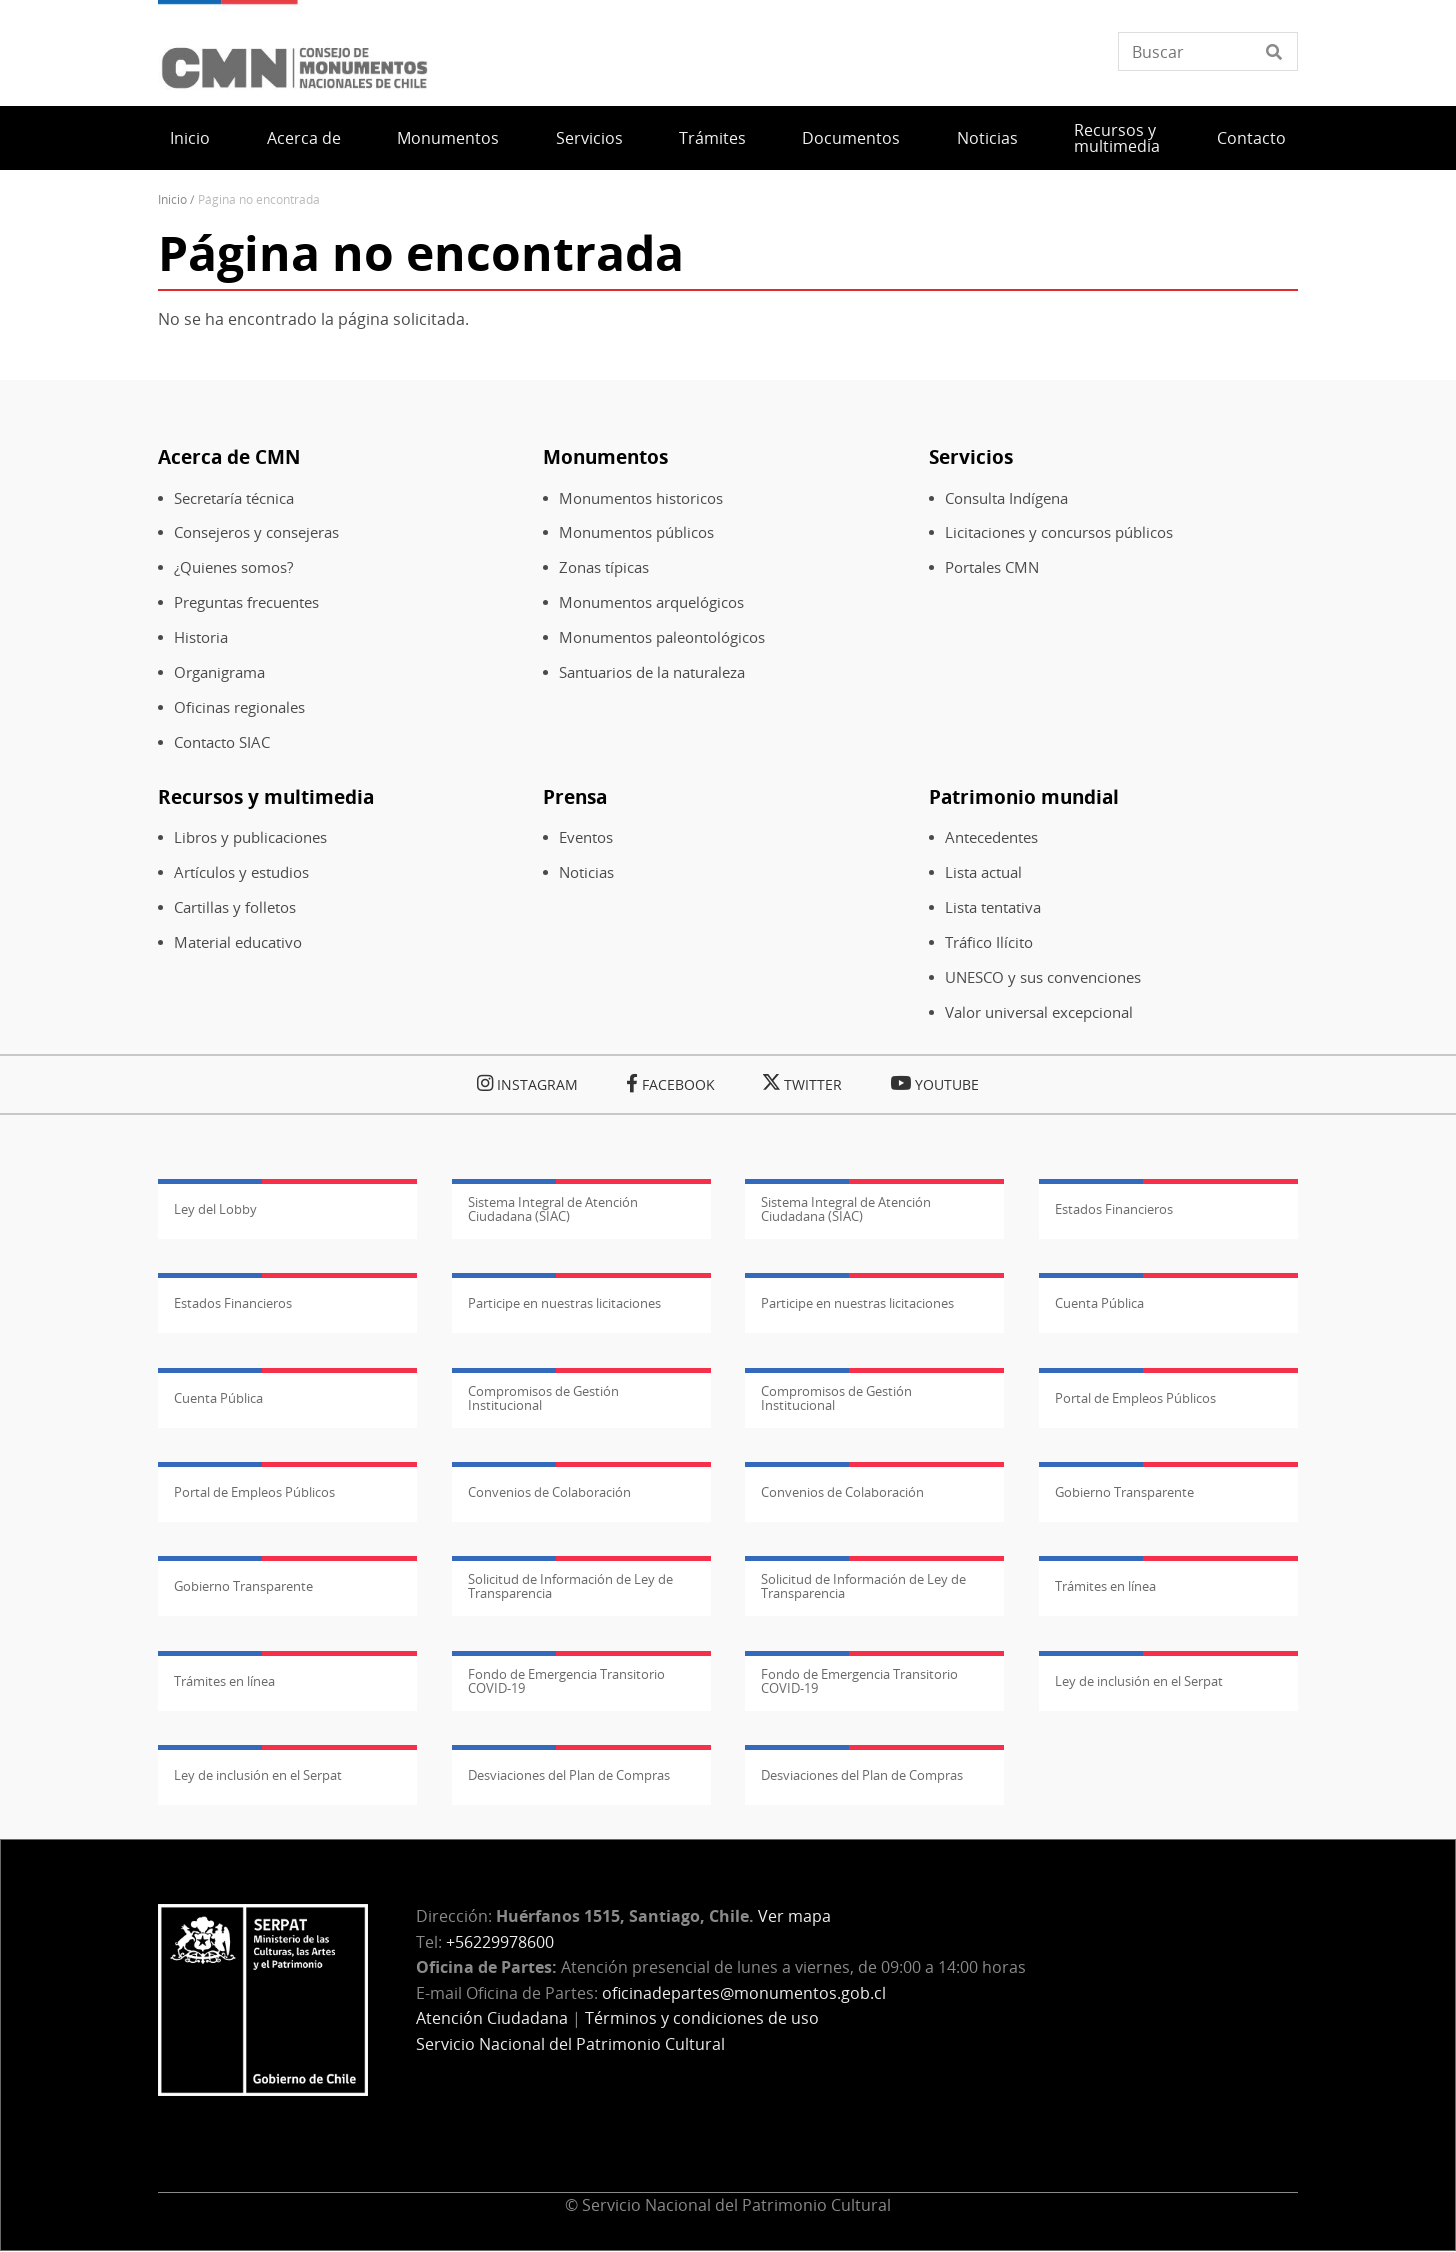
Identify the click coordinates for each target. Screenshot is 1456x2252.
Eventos (586, 837)
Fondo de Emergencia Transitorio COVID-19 (566, 1681)
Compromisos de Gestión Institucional (543, 1398)
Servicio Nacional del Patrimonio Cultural (570, 2044)
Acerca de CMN (229, 456)
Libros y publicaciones (250, 837)
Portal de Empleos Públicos (1135, 1398)
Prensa (575, 796)
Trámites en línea (1105, 1586)
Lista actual (983, 872)
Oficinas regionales (239, 707)
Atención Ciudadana (492, 2018)
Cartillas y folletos (235, 907)
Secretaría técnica (234, 498)
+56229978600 (500, 1942)
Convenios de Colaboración (549, 1492)
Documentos (851, 138)
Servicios (589, 138)
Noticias (987, 138)
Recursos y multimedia (1117, 138)
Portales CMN (992, 567)
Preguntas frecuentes (246, 602)
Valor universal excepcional (1039, 1012)
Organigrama (219, 672)
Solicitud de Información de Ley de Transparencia (570, 1586)
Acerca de (304, 138)
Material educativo (238, 942)
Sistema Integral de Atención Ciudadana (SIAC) (553, 1209)
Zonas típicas (604, 567)
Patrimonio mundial (1024, 796)
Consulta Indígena (1006, 498)
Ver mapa (794, 1916)
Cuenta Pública (1099, 1303)
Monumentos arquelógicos (651, 602)
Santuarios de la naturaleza (652, 672)
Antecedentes (991, 837)
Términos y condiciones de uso (702, 2018)
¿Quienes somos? (233, 567)
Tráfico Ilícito (989, 942)
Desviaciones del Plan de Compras (569, 1775)
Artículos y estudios (241, 872)
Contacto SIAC (222, 742)
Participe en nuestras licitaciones (564, 1303)
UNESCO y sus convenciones (1043, 977)
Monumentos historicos (641, 498)
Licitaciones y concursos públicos (1059, 532)
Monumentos (448, 138)
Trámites (712, 138)
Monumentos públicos (636, 532)
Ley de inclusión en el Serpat (1139, 1681)
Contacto (1251, 138)
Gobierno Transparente (1124, 1492)
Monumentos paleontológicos (662, 637)
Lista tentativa (993, 907)
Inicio (190, 138)
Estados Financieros (1114, 1209)
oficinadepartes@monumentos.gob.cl (744, 1993)
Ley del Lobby (215, 1209)
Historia (201, 637)
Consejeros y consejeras (256, 532)
